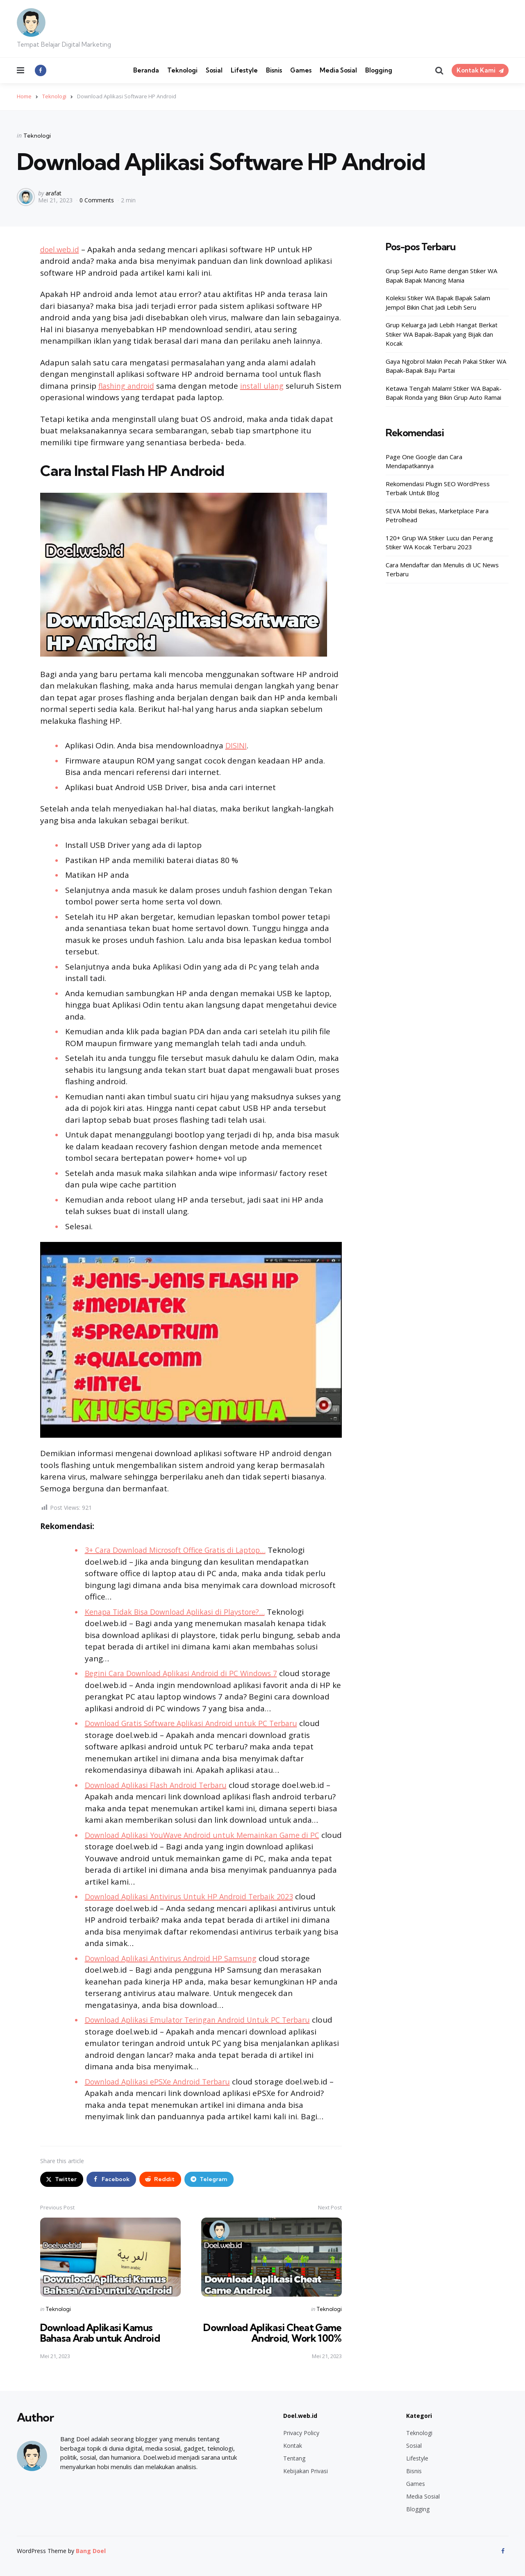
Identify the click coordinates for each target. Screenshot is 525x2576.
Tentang (294, 2458)
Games (300, 70)
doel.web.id (61, 249)
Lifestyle (244, 70)
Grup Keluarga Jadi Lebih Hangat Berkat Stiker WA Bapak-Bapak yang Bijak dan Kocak (442, 334)
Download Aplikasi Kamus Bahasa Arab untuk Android (101, 2332)
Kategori (419, 2416)
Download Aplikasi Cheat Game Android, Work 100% (271, 2332)
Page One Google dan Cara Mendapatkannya (424, 461)
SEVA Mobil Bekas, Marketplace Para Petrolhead (437, 515)
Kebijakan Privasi (305, 2471)
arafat (53, 193)
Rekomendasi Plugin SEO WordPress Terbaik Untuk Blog (438, 488)
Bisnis (274, 70)
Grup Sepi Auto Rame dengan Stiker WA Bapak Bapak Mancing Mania (441, 275)
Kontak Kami (476, 70)
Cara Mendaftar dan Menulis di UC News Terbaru (442, 569)
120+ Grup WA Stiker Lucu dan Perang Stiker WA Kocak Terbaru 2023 (439, 542)
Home (24, 96)
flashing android (128, 386)
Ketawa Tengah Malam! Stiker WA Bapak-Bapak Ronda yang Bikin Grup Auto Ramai (444, 393)
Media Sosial (338, 70)
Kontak (292, 2445)
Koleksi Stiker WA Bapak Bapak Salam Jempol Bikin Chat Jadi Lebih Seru (438, 302)
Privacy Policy (301, 2433)
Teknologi (182, 70)
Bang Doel (91, 2551)
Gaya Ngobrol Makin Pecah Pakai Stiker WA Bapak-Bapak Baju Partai (446, 366)
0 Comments (98, 200)
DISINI (236, 745)
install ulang (268, 386)
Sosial (214, 70)
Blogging (378, 70)
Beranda (146, 70)
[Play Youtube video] (191, 1340)
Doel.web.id (300, 2416)
